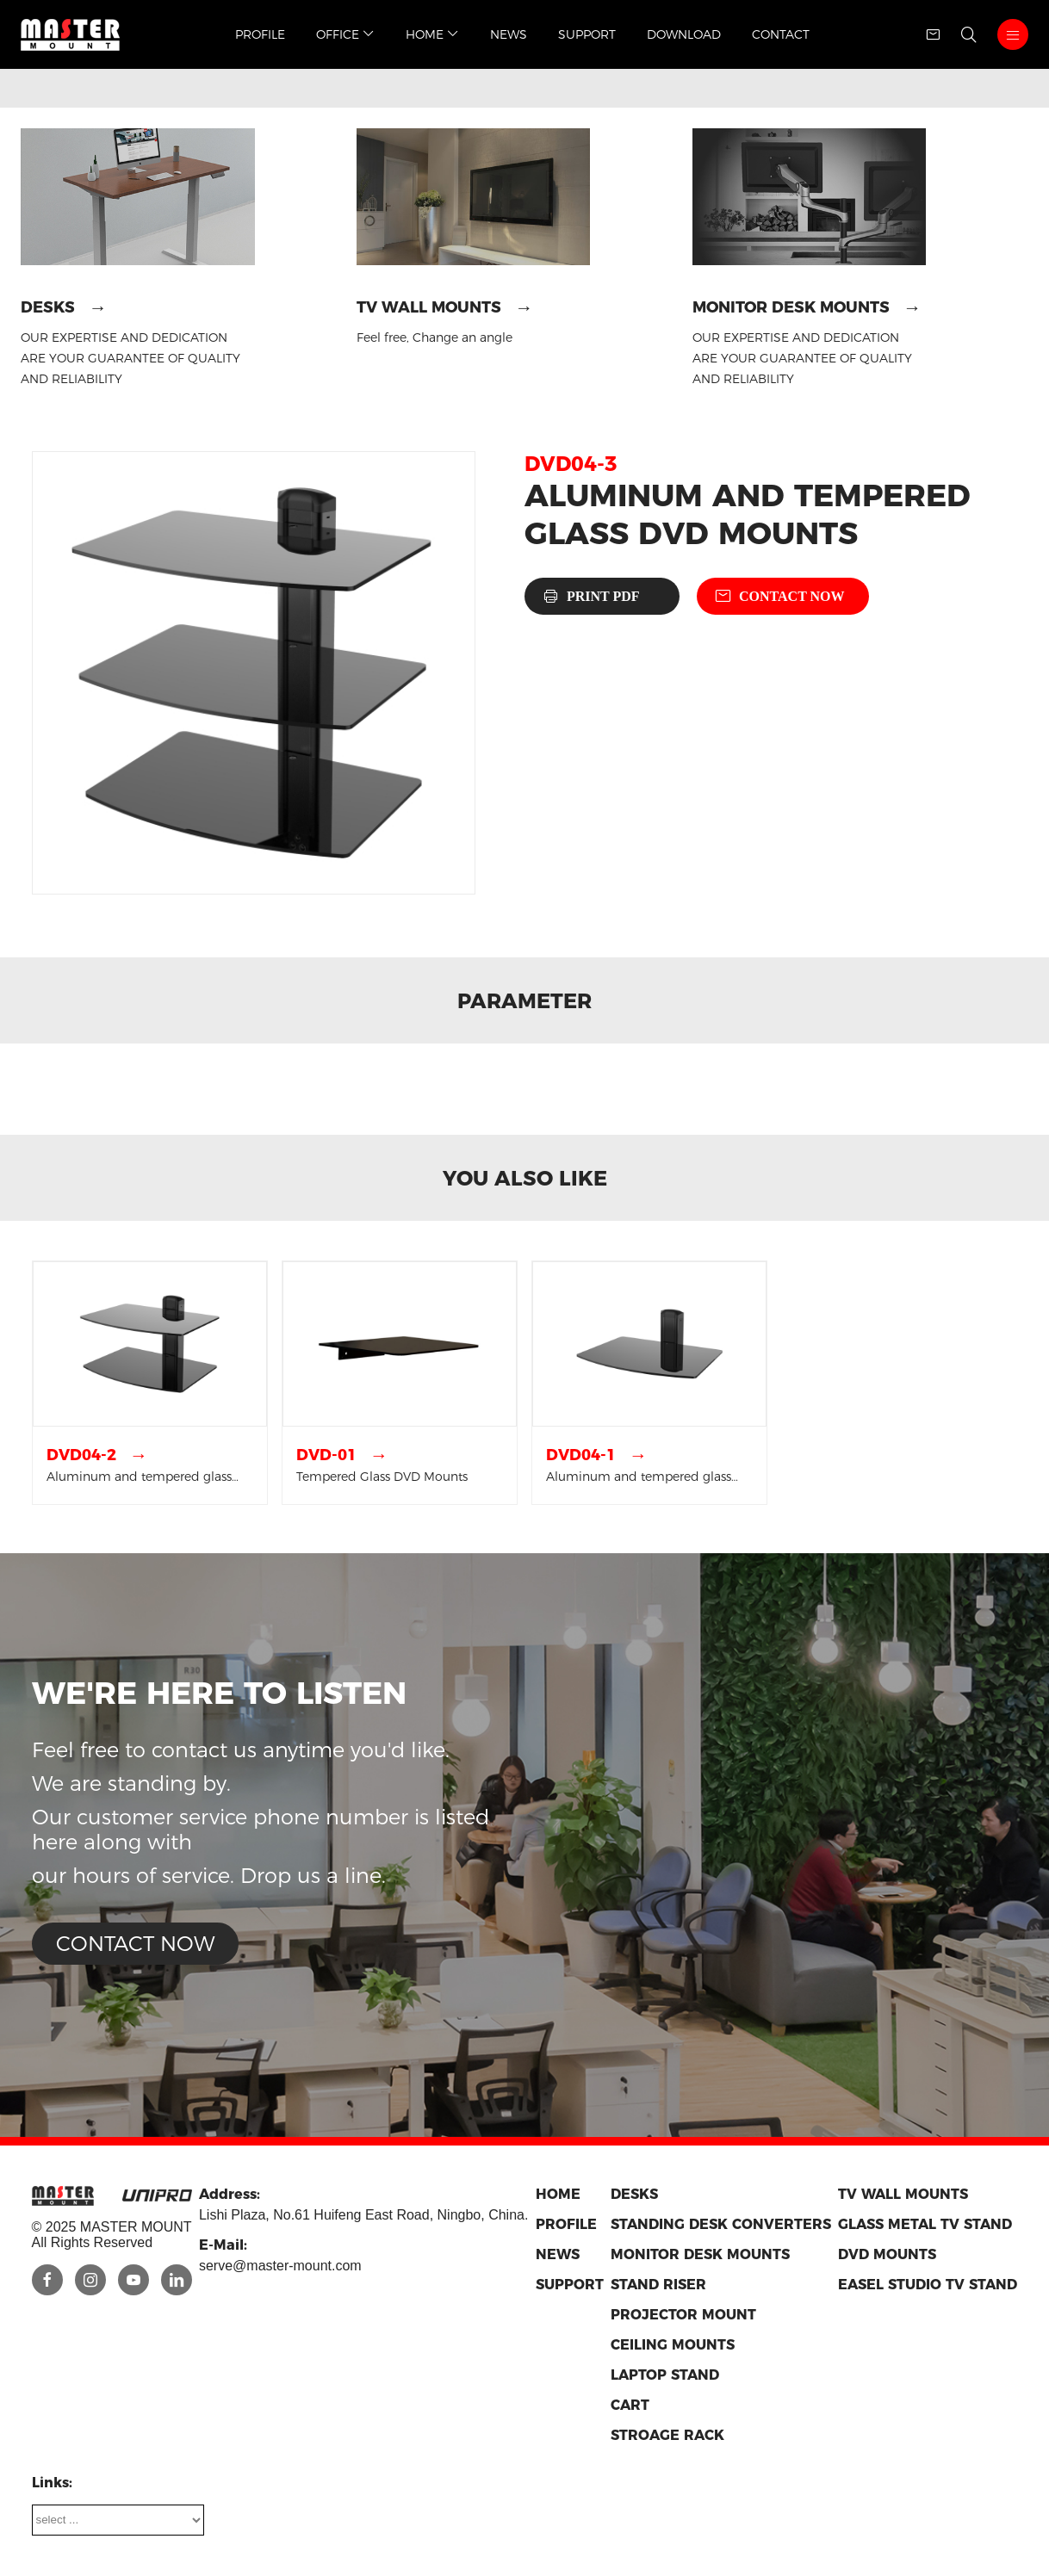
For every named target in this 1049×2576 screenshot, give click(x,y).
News (508, 34)
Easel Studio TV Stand (927, 2284)
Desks (48, 307)
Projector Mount (683, 2315)
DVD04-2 (81, 1455)
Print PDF (603, 596)
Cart (630, 2405)
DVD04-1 (581, 1455)
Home (432, 34)
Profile (260, 34)
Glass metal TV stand (925, 2224)
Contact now (792, 596)
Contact (781, 34)
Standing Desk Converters (721, 2224)
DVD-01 (326, 1455)
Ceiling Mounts (673, 2345)
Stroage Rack (667, 2435)
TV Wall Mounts (429, 307)
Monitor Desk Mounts (791, 307)
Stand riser (658, 2284)
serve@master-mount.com (280, 2265)
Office (345, 34)
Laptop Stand (665, 2375)
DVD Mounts (887, 2254)
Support (587, 34)
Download (684, 34)
